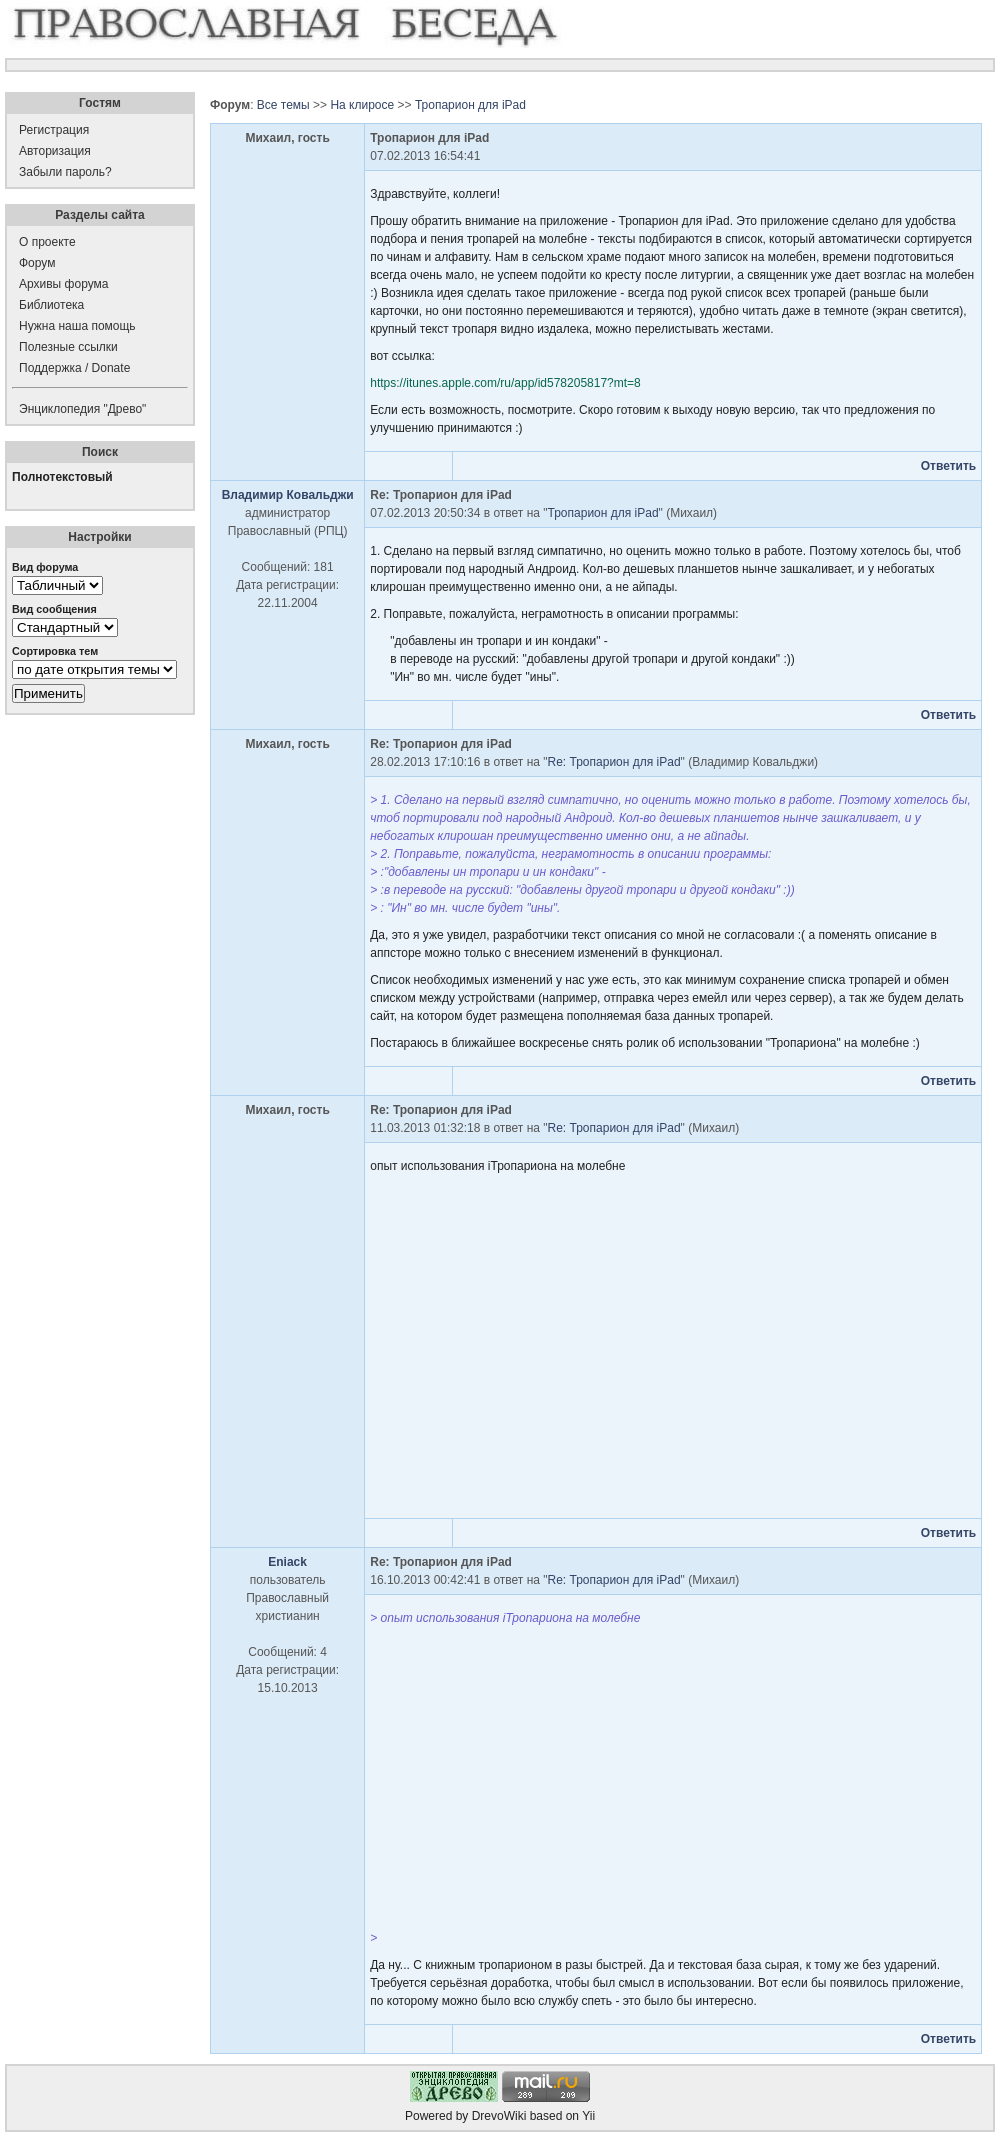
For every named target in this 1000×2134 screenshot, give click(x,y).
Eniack (287, 1562)
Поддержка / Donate (74, 368)
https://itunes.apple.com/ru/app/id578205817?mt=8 (505, 383)
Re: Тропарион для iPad (614, 762)
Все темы (283, 105)
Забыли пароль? (65, 172)
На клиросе (362, 105)
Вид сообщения (54, 609)
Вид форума (45, 567)
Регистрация (54, 130)
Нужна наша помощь (77, 326)
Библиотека (51, 305)
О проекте (47, 242)
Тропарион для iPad (470, 105)
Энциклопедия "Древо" (82, 409)
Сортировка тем (55, 651)
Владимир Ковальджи (288, 495)
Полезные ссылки (68, 347)
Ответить (948, 466)
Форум (37, 263)
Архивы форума (63, 284)
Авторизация (55, 151)
